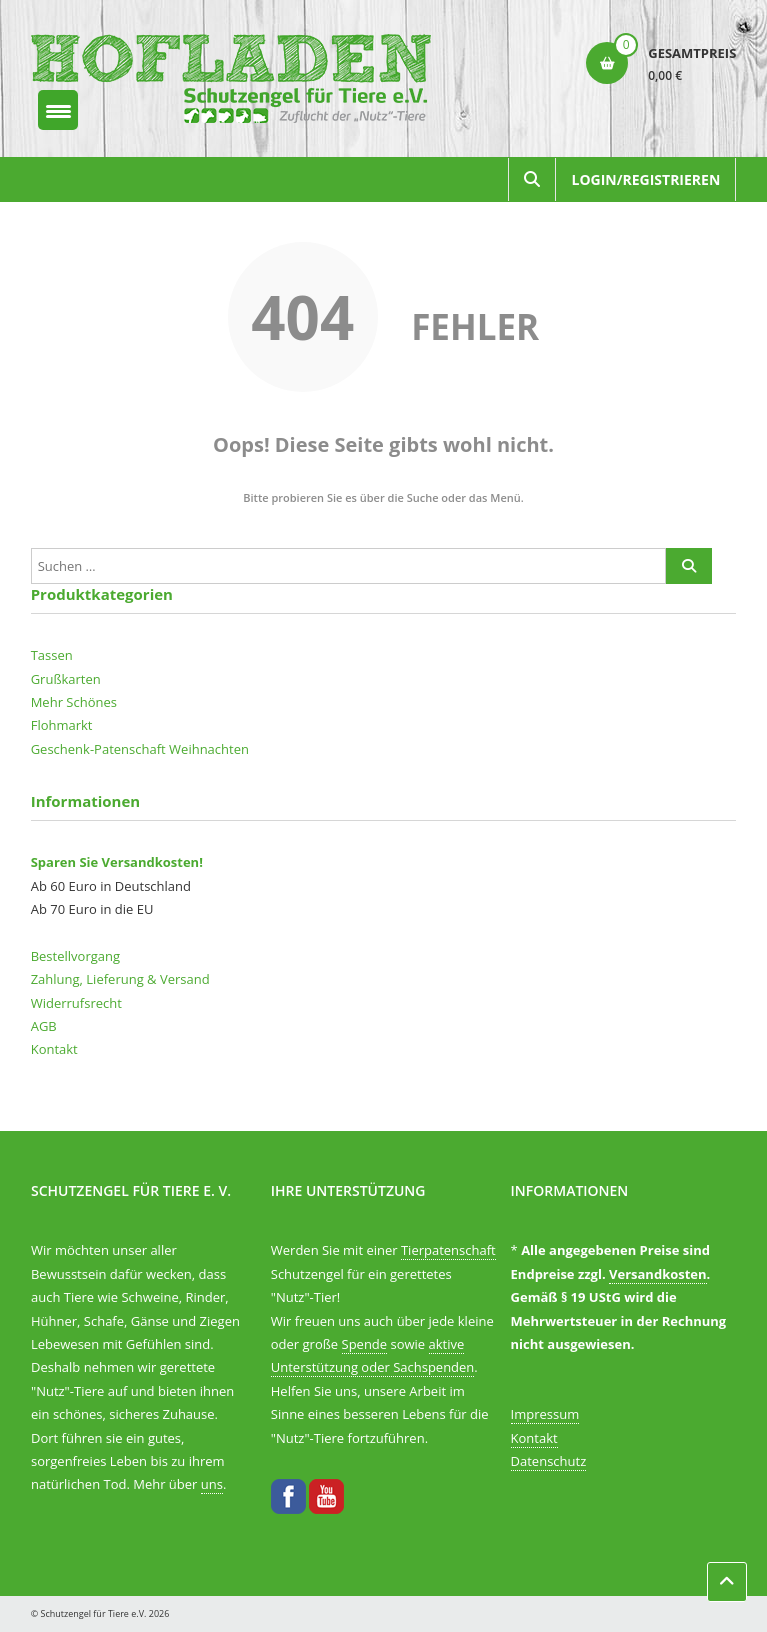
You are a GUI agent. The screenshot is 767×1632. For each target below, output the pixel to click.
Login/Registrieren (645, 179)
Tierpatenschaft (448, 1250)
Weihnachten (209, 749)
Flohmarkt (62, 725)
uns (212, 1484)
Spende (365, 1344)
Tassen (52, 655)
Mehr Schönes (74, 702)
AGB (44, 1026)
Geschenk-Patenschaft (98, 749)
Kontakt (54, 1049)
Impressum (545, 1414)
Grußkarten (66, 679)
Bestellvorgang (75, 956)
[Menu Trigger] (58, 110)
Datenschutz (549, 1461)
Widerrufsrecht (76, 1003)
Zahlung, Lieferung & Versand (120, 979)
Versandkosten (658, 1274)
